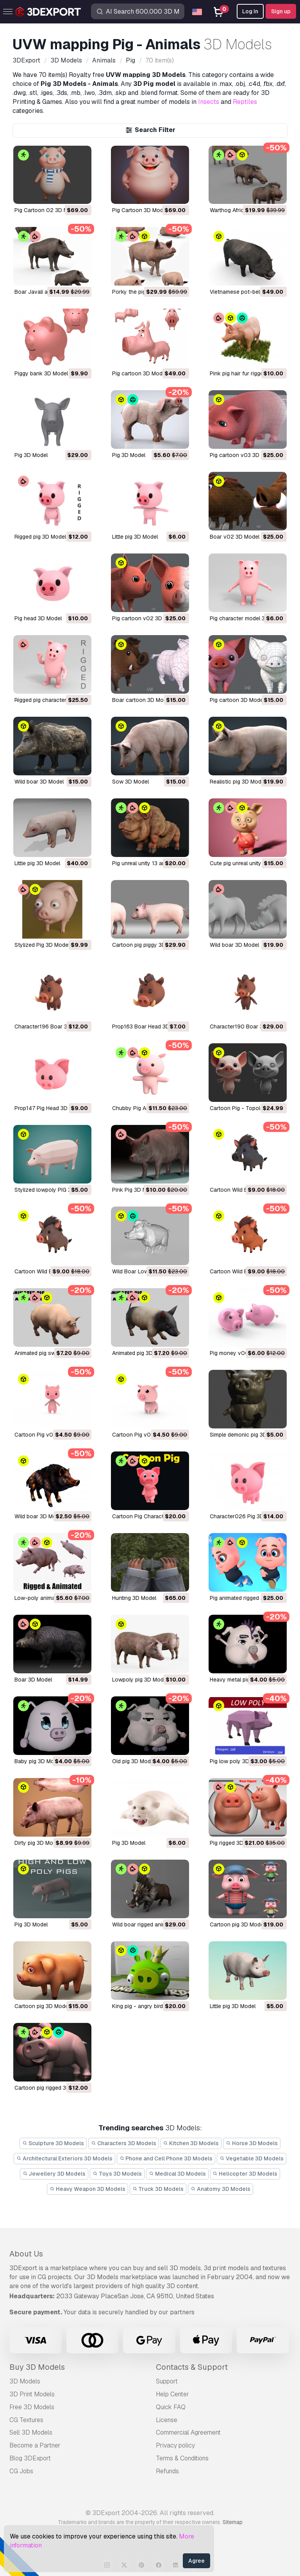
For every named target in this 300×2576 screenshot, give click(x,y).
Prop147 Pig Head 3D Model (49, 1108)
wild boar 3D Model (39, 781)
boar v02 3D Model (234, 536)
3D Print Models (32, 2394)
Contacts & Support (192, 2367)
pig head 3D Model (38, 618)
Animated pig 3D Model (141, 1353)
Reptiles (245, 102)
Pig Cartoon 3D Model (140, 210)
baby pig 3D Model (38, 1761)
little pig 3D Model (135, 536)
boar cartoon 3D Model (141, 699)
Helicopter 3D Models (245, 2173)
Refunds (167, 2471)
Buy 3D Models (37, 2367)
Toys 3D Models (117, 2173)
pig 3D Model (31, 455)
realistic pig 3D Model (238, 781)
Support (167, 2381)
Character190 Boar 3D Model (247, 1026)
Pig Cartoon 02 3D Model (46, 210)
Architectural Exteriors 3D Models (64, 2158)
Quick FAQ (171, 2407)
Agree (196, 2560)
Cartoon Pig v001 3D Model (147, 1434)
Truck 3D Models (158, 2188)
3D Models (24, 2381)
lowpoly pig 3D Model (140, 1679)
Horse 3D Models (252, 2143)
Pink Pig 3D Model (135, 1189)
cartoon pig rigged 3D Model (50, 2087)
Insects (208, 102)
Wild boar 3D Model (234, 944)
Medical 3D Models (177, 2173)
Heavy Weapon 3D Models (87, 2188)
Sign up (281, 11)
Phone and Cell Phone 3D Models (166, 2158)
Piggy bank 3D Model (41, 373)
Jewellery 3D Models (54, 2173)
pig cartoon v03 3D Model (243, 455)
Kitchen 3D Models (191, 2143)
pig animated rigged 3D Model (247, 1597)
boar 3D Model (33, 1679)
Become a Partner (35, 2445)
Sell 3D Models (30, 2432)
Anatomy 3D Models (220, 2188)
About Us (26, 2254)
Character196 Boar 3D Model (51, 1026)
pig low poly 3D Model (238, 1761)
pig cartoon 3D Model (139, 373)
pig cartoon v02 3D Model (145, 618)
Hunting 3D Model (134, 1597)
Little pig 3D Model (37, 863)
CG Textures (26, 2420)
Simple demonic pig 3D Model (247, 1434)
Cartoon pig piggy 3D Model (147, 944)
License (166, 2420)
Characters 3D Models (123, 2143)
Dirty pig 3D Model (37, 1842)
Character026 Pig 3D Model (245, 1516)
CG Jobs (21, 2471)
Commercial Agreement (188, 2432)
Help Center (172, 2394)
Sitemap (233, 2522)
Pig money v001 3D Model (243, 1353)
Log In (250, 11)
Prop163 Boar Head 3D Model (149, 1026)
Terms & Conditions (182, 2458)
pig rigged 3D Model (235, 1842)
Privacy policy (175, 2445)
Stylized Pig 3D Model (42, 944)
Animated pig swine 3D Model (51, 1353)
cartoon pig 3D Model (237, 1924)
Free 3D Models (31, 2407)
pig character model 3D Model (248, 618)
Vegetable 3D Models (252, 2158)
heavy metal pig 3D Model (242, 1679)
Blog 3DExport (30, 2458)
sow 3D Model (130, 781)
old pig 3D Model (133, 1761)
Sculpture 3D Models (53, 2143)
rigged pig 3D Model (40, 536)
